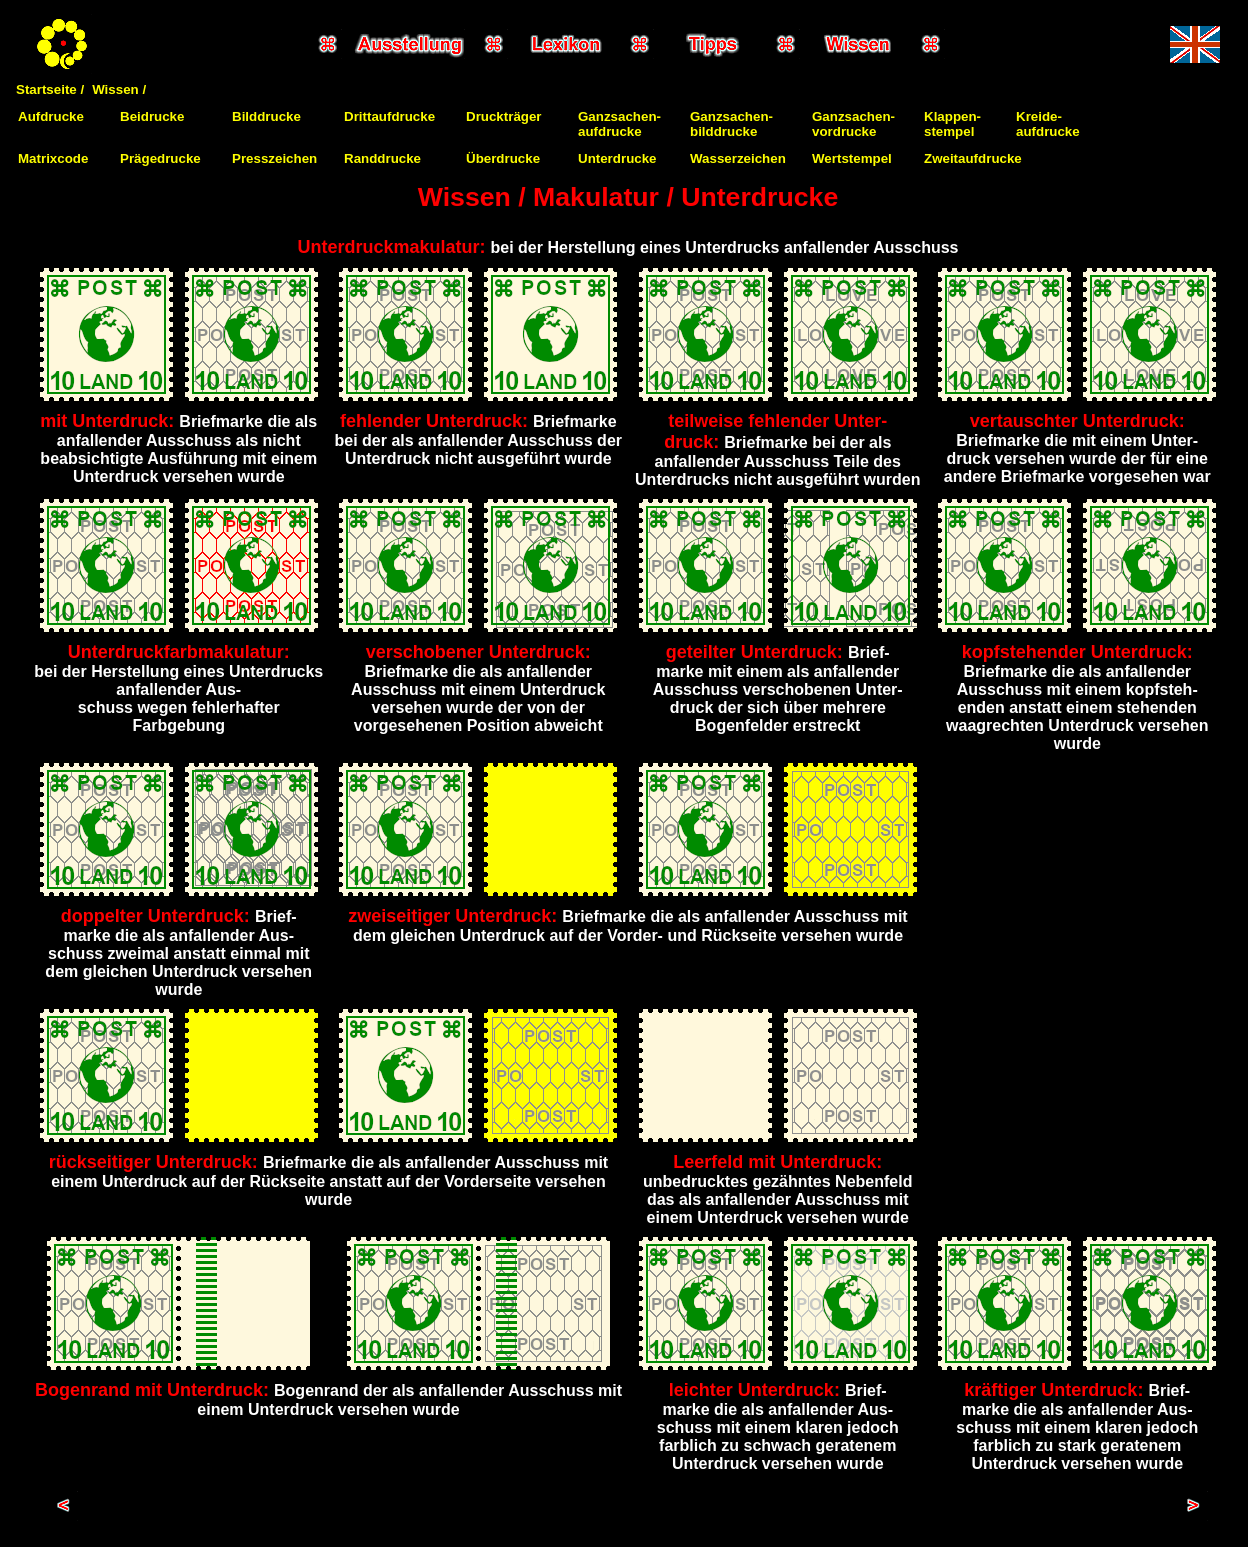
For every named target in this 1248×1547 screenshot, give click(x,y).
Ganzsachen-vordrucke (853, 124)
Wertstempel (852, 158)
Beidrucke (152, 116)
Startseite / (50, 89)
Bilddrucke (266, 116)
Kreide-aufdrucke (1048, 124)
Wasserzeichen (738, 158)
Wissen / (119, 89)
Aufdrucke (51, 116)
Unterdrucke (617, 158)
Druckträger (504, 116)
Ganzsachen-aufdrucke (619, 124)
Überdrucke (503, 158)
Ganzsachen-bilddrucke (731, 124)
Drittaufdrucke (389, 116)
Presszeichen (274, 158)
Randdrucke (382, 158)
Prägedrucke (160, 158)
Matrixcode (53, 158)
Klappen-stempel (952, 124)
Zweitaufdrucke (973, 158)
